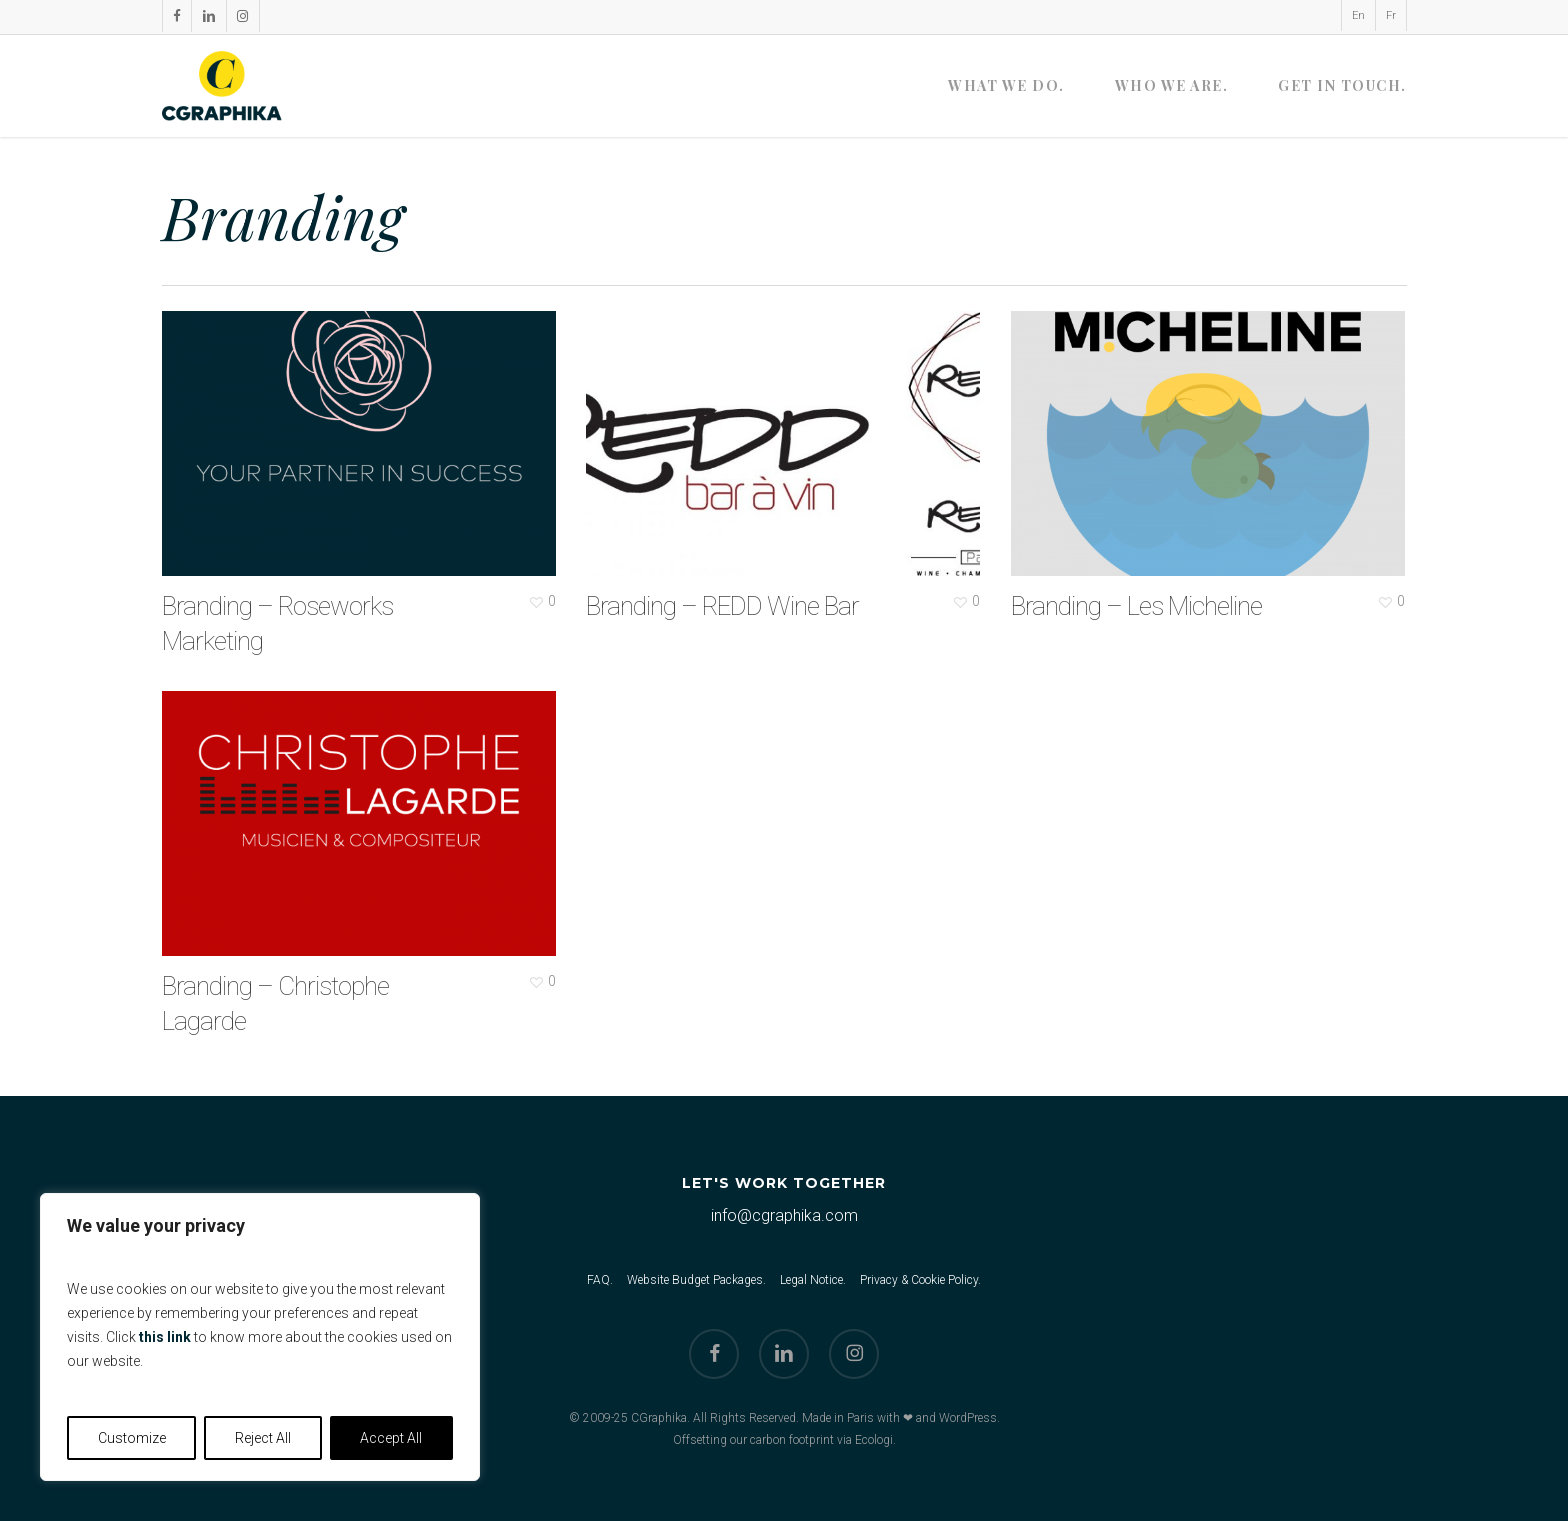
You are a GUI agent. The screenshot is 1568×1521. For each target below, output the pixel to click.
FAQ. (600, 1280)
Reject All (263, 1438)
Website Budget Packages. (696, 1280)
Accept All (391, 1438)
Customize (132, 1438)
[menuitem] (1358, 15)
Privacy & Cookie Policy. (920, 1280)
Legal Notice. (813, 1280)
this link (165, 1337)
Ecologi (874, 1440)
